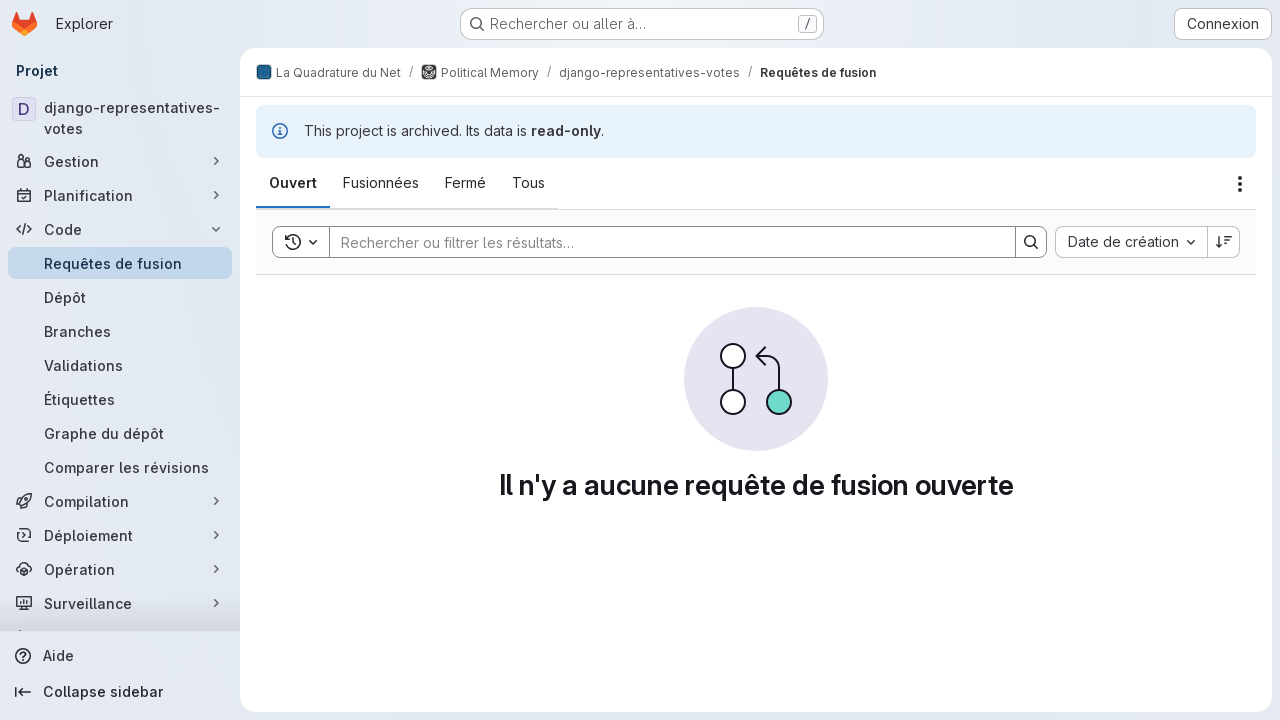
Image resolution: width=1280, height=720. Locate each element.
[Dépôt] (120, 297)
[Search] (662, 242)
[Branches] (120, 331)
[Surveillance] (120, 603)
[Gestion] (120, 161)
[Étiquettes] (120, 399)
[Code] (120, 229)
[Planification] (120, 195)
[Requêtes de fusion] (120, 263)
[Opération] (120, 569)
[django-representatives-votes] (120, 118)
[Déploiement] (120, 535)
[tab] (293, 183)
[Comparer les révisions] (120, 467)
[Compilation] (120, 501)
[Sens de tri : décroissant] (1224, 242)
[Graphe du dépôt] (120, 433)
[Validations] (120, 365)
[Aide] (120, 656)
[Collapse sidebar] (120, 692)
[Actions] (1240, 184)
